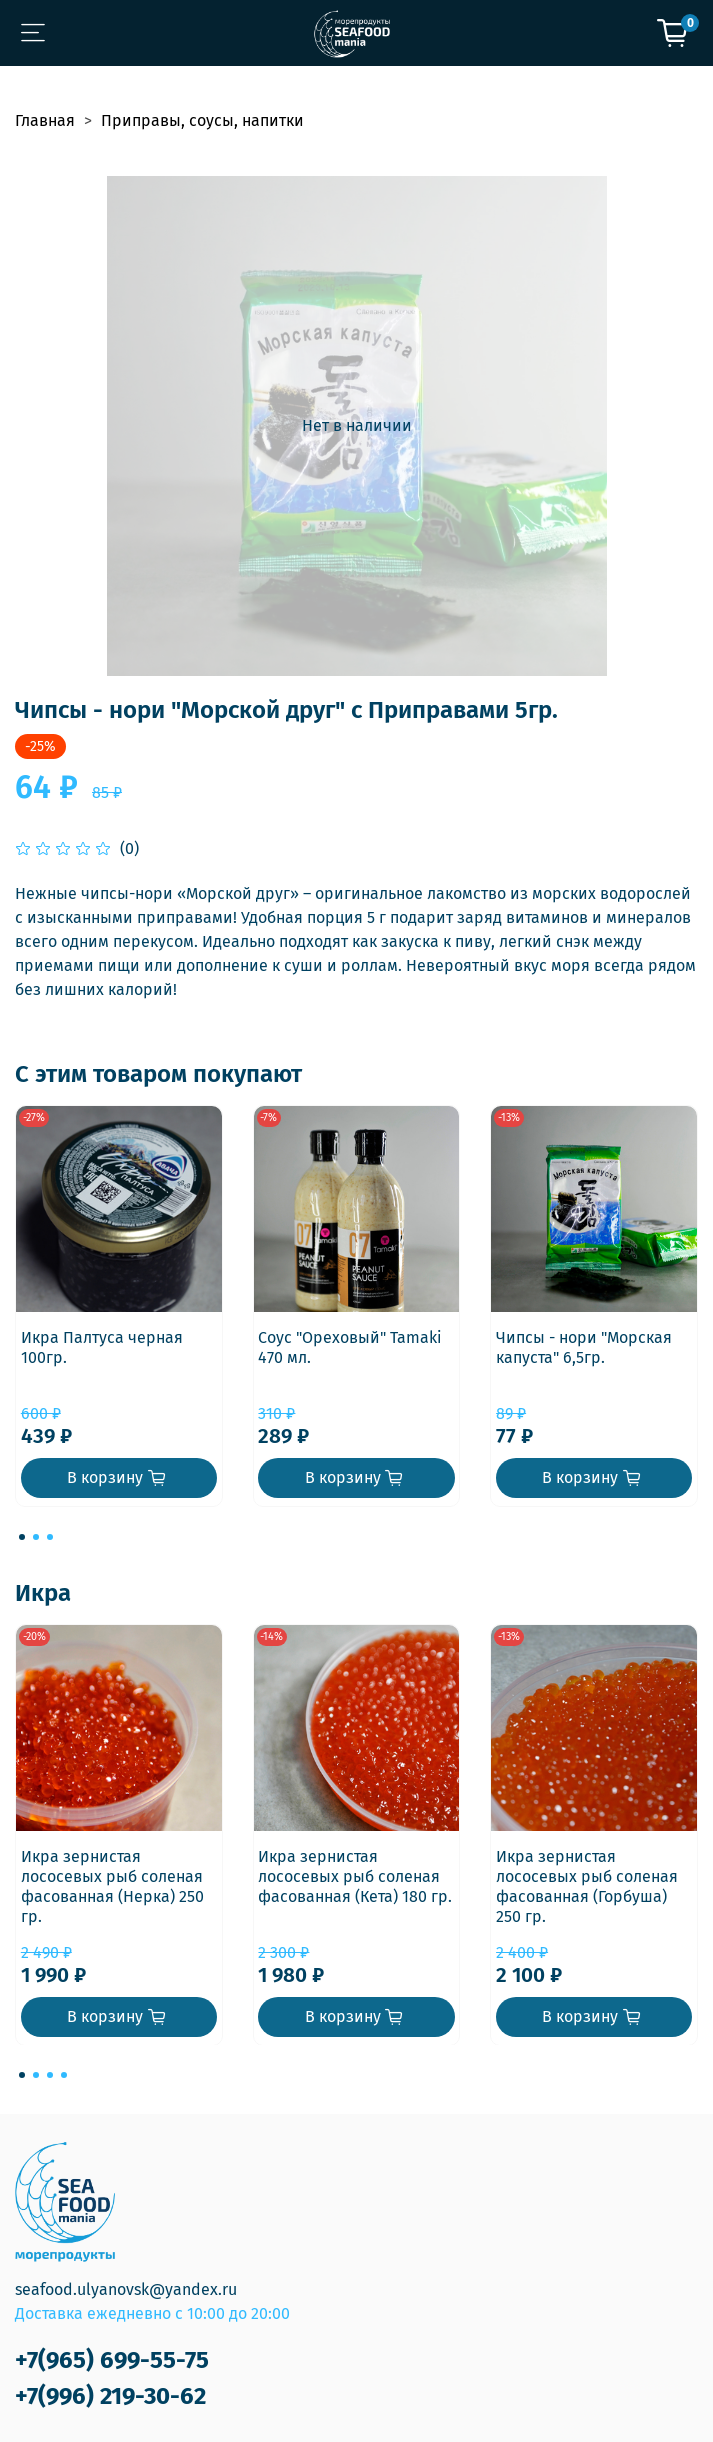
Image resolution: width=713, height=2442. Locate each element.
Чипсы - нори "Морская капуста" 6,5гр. (584, 1347)
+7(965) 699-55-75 (112, 2360)
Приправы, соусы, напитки (202, 120)
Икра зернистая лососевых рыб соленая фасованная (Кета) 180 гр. (355, 1875)
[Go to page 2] (36, 1537)
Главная (45, 120)
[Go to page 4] (64, 2075)
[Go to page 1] (22, 1537)
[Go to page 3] (50, 1537)
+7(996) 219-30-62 (110, 2396)
